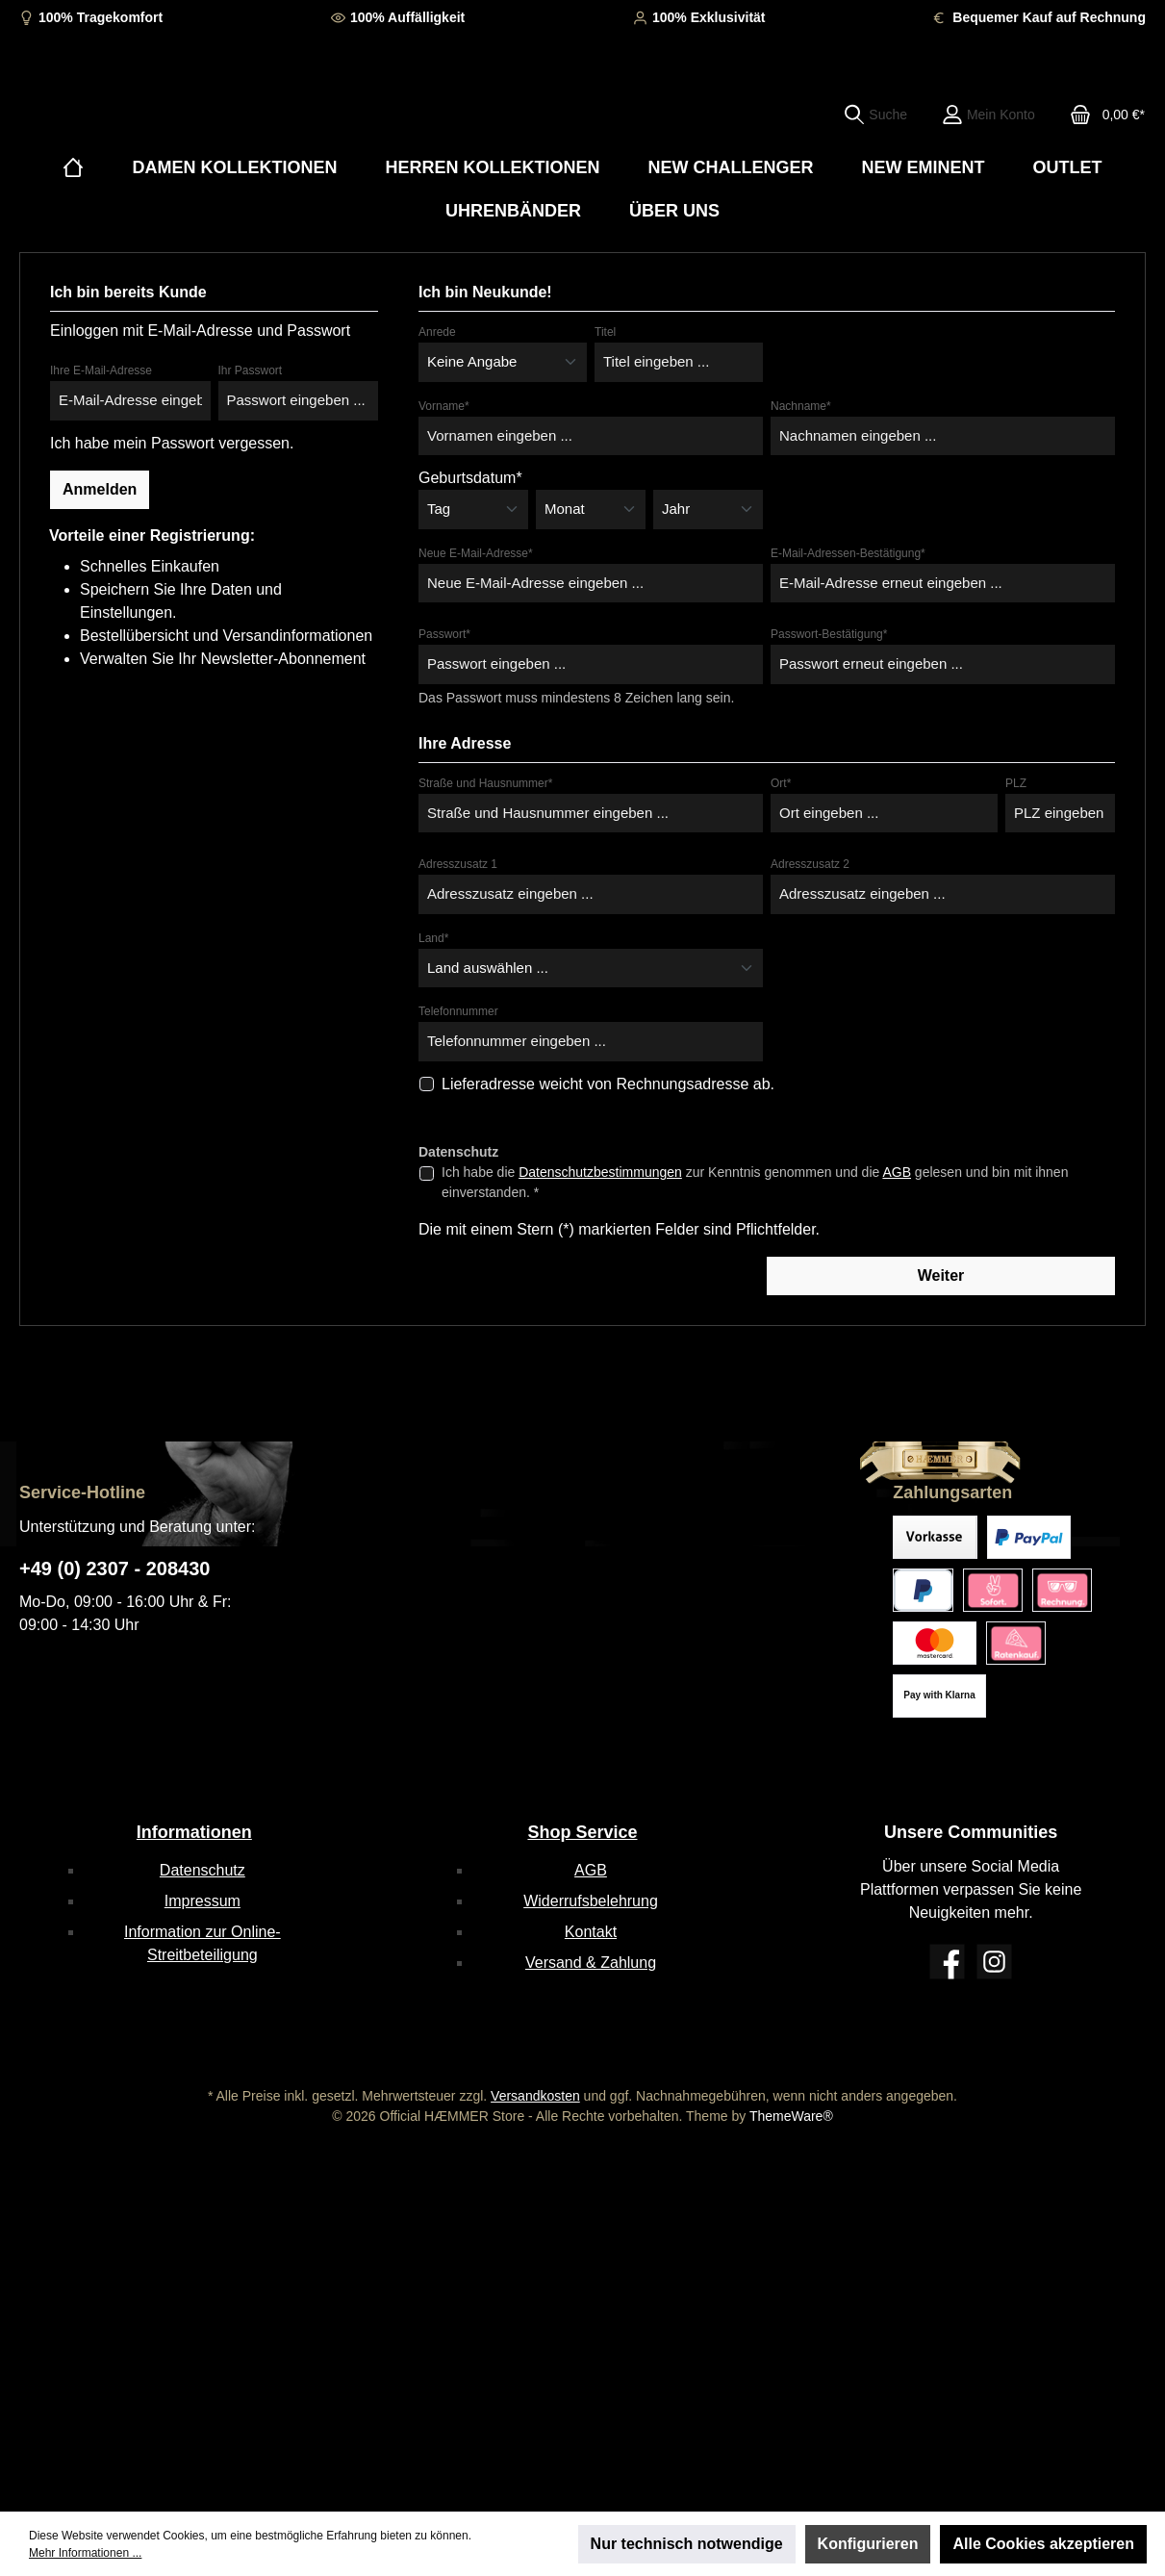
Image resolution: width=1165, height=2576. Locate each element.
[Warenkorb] (1101, 143)
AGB (896, 1229)
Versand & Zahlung (590, 1962)
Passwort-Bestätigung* (829, 693)
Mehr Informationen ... (85, 2553)
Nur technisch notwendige (687, 2544)
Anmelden (100, 547)
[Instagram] (994, 1961)
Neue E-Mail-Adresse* (475, 611)
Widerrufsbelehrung (590, 1901)
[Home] (73, 226)
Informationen (194, 1832)
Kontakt (591, 1932)
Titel (605, 390)
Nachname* (801, 464)
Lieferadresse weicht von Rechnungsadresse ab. (608, 1142)
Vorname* (443, 464)
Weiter (941, 1333)
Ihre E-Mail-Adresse (101, 429)
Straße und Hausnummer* (485, 841)
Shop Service (582, 1832)
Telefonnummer (458, 1070)
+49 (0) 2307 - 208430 (115, 1568)
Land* (433, 996)
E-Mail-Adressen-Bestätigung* (848, 611)
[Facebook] (947, 1961)
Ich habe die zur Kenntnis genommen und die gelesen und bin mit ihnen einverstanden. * (755, 1240)
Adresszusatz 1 (457, 923)
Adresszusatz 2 (810, 923)
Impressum (203, 1901)
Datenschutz (202, 1870)
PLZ (1015, 841)
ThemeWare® (791, 2116)
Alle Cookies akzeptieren (1043, 2544)
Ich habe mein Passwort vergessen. (171, 501)
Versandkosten (535, 2096)
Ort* (781, 841)
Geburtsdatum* (470, 536)
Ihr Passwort (250, 429)
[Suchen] (875, 143)
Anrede (437, 390)
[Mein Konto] (988, 143)
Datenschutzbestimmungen (600, 1229)
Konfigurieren (868, 2544)
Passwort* (444, 693)
